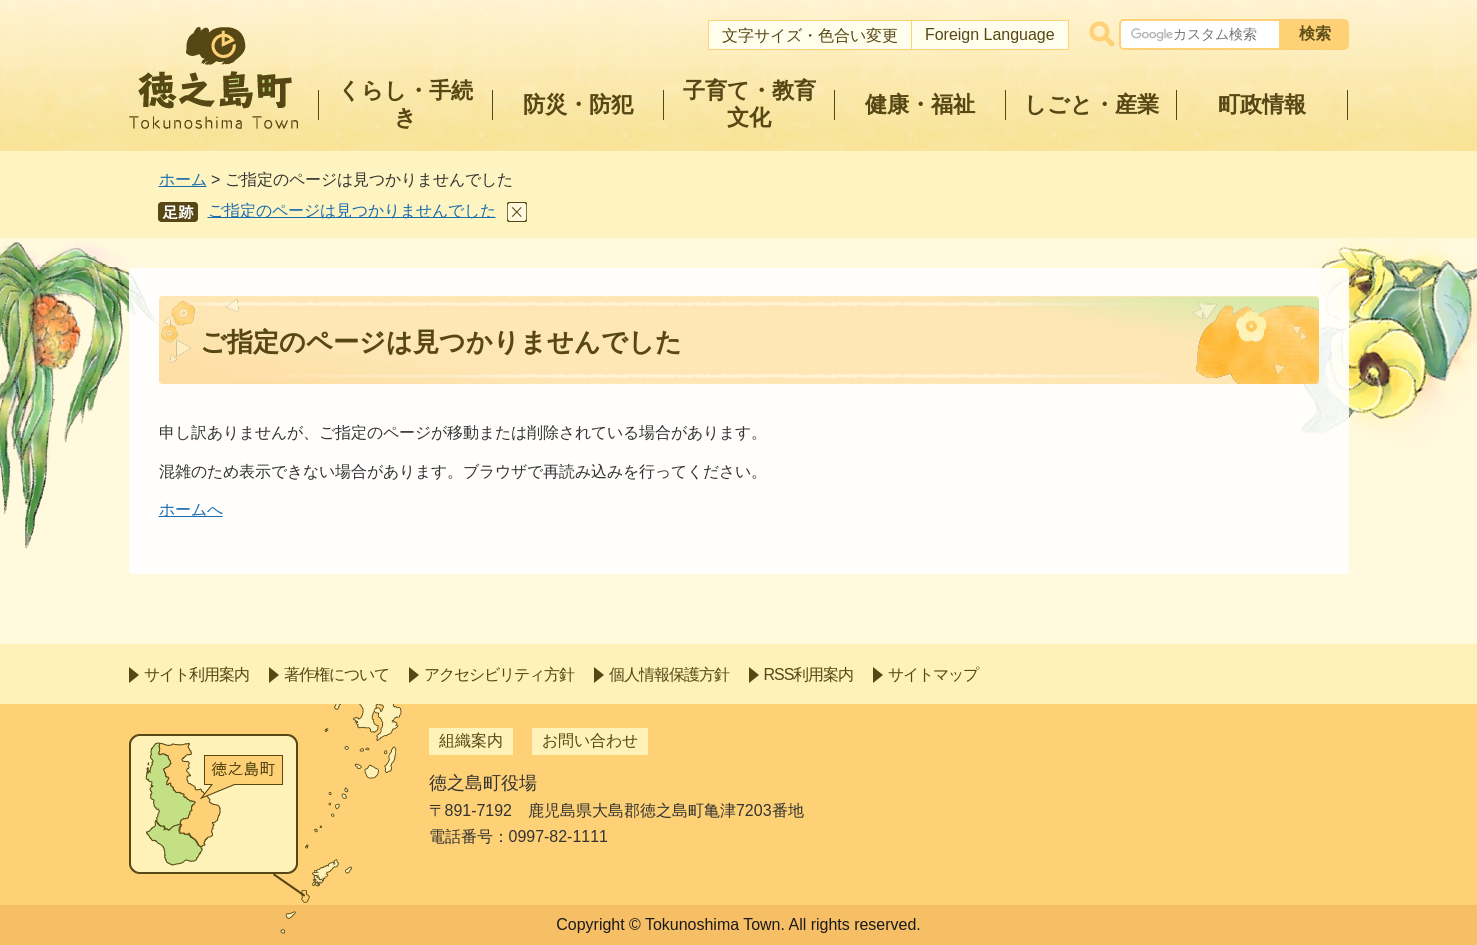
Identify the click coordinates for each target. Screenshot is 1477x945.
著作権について (336, 674)
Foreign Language (990, 34)
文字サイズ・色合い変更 (810, 35)
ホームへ (191, 509)
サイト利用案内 (196, 674)
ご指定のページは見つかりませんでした (352, 210)
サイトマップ (933, 674)
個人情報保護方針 (669, 674)
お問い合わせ (590, 740)
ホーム (183, 179)
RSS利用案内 (809, 674)
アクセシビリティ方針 (499, 674)
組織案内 (471, 740)
